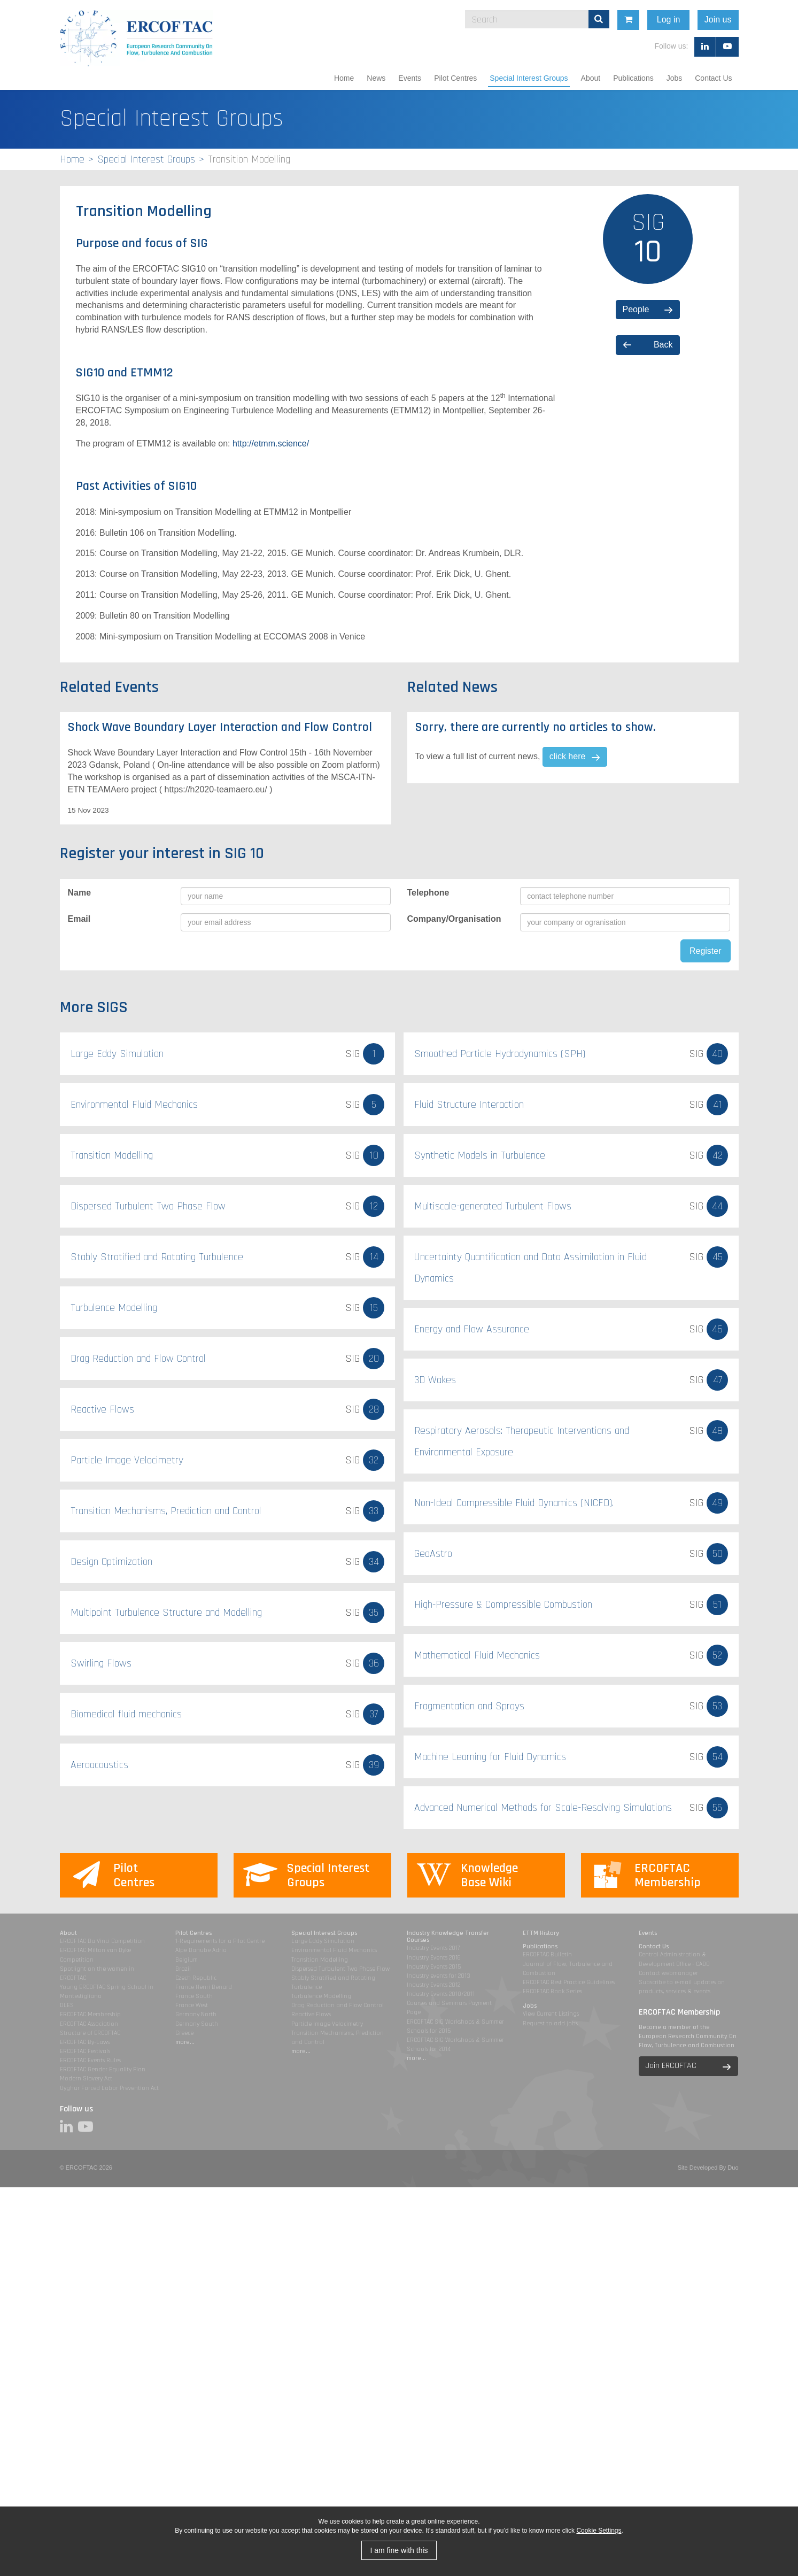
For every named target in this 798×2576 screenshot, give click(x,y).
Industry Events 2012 (433, 1985)
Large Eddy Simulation (322, 1941)
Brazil (183, 1969)
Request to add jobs (550, 2023)
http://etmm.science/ (271, 443)
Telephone (428, 892)
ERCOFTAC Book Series (552, 1991)
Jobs (675, 78)
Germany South (196, 2024)
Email (79, 918)
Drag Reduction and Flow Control (337, 2005)
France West (191, 2005)
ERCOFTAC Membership (90, 2014)
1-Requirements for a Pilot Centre (220, 1941)
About (591, 78)
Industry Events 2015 (434, 1967)
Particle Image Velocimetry (327, 2024)
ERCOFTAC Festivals (85, 2051)
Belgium (186, 1960)
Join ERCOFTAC (671, 2065)
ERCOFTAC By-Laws (85, 2042)
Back (663, 344)
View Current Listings (551, 2014)
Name (79, 892)
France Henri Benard (203, 1987)
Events (409, 78)
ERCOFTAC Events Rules (90, 2060)
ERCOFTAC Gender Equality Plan (102, 2069)
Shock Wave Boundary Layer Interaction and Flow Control (220, 727)
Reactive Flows (311, 2014)
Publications (633, 78)
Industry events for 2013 (438, 1976)
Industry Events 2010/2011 (441, 1994)
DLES (67, 2005)
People (636, 309)
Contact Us (713, 78)
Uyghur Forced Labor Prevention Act (109, 2088)
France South (194, 1996)
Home (344, 78)
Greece (184, 2033)
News (376, 78)
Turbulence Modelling (321, 1996)
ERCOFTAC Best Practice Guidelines (569, 1982)
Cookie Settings (598, 2530)
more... (185, 2042)
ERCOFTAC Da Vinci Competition (102, 1941)
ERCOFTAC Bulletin (547, 1954)
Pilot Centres (455, 78)
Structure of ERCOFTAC (90, 2033)
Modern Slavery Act (86, 2078)
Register (705, 950)
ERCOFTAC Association (89, 2024)
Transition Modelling (319, 1960)
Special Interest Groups (529, 78)
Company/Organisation (454, 918)
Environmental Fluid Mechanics (334, 1950)
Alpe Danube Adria (201, 1950)
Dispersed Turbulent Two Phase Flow (340, 1969)
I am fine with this (399, 2550)
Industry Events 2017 (433, 1948)
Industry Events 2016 (434, 1958)
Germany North (195, 2014)
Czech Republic (195, 1978)
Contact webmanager (668, 1973)
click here (567, 756)
